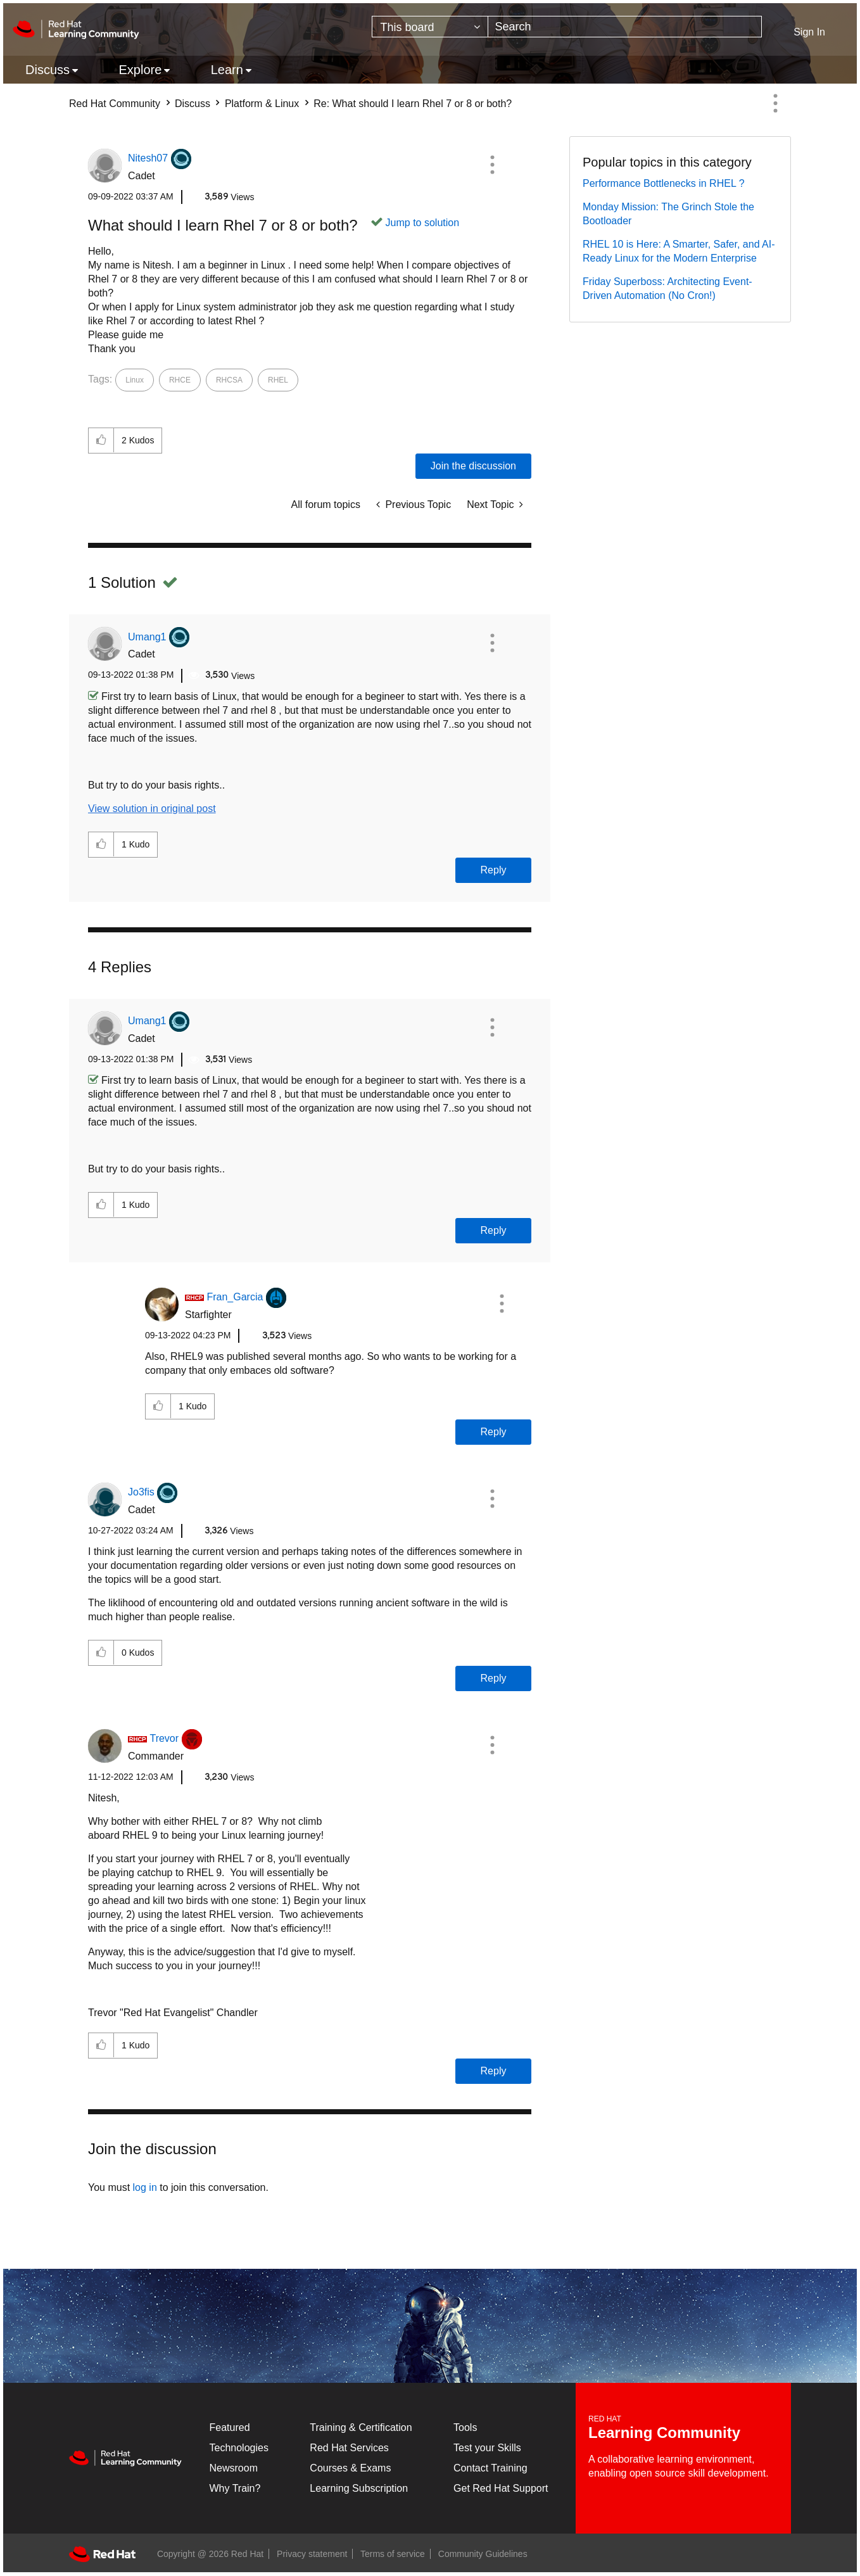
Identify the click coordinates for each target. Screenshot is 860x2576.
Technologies (239, 2447)
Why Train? (235, 2488)
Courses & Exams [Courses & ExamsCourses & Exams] (350, 2468)
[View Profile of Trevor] (164, 1738)
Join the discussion (473, 465)
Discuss (192, 103)
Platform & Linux (262, 103)
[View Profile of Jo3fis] (141, 1492)
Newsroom (234, 2468)
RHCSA (229, 380)
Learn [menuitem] (227, 70)
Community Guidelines (483, 2554)
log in (145, 2187)
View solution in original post (152, 808)
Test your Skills (487, 2447)
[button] (492, 165)
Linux (134, 380)
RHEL (278, 380)
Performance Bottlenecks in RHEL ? (664, 183)
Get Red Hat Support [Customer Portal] (500, 2488)
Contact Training (490, 2468)
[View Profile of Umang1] (147, 636)
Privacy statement (312, 2554)
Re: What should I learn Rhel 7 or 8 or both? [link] (412, 103)
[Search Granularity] (430, 26)
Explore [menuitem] (139, 70)
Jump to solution (423, 222)
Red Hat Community (114, 103)
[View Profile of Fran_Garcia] (234, 1296)
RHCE (180, 380)
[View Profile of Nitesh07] (148, 158)
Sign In (809, 32)
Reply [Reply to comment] (494, 870)
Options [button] (775, 103)
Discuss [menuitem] (47, 70)
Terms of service (392, 2554)
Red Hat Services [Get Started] (349, 2447)
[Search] (625, 26)
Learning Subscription (359, 2488)
